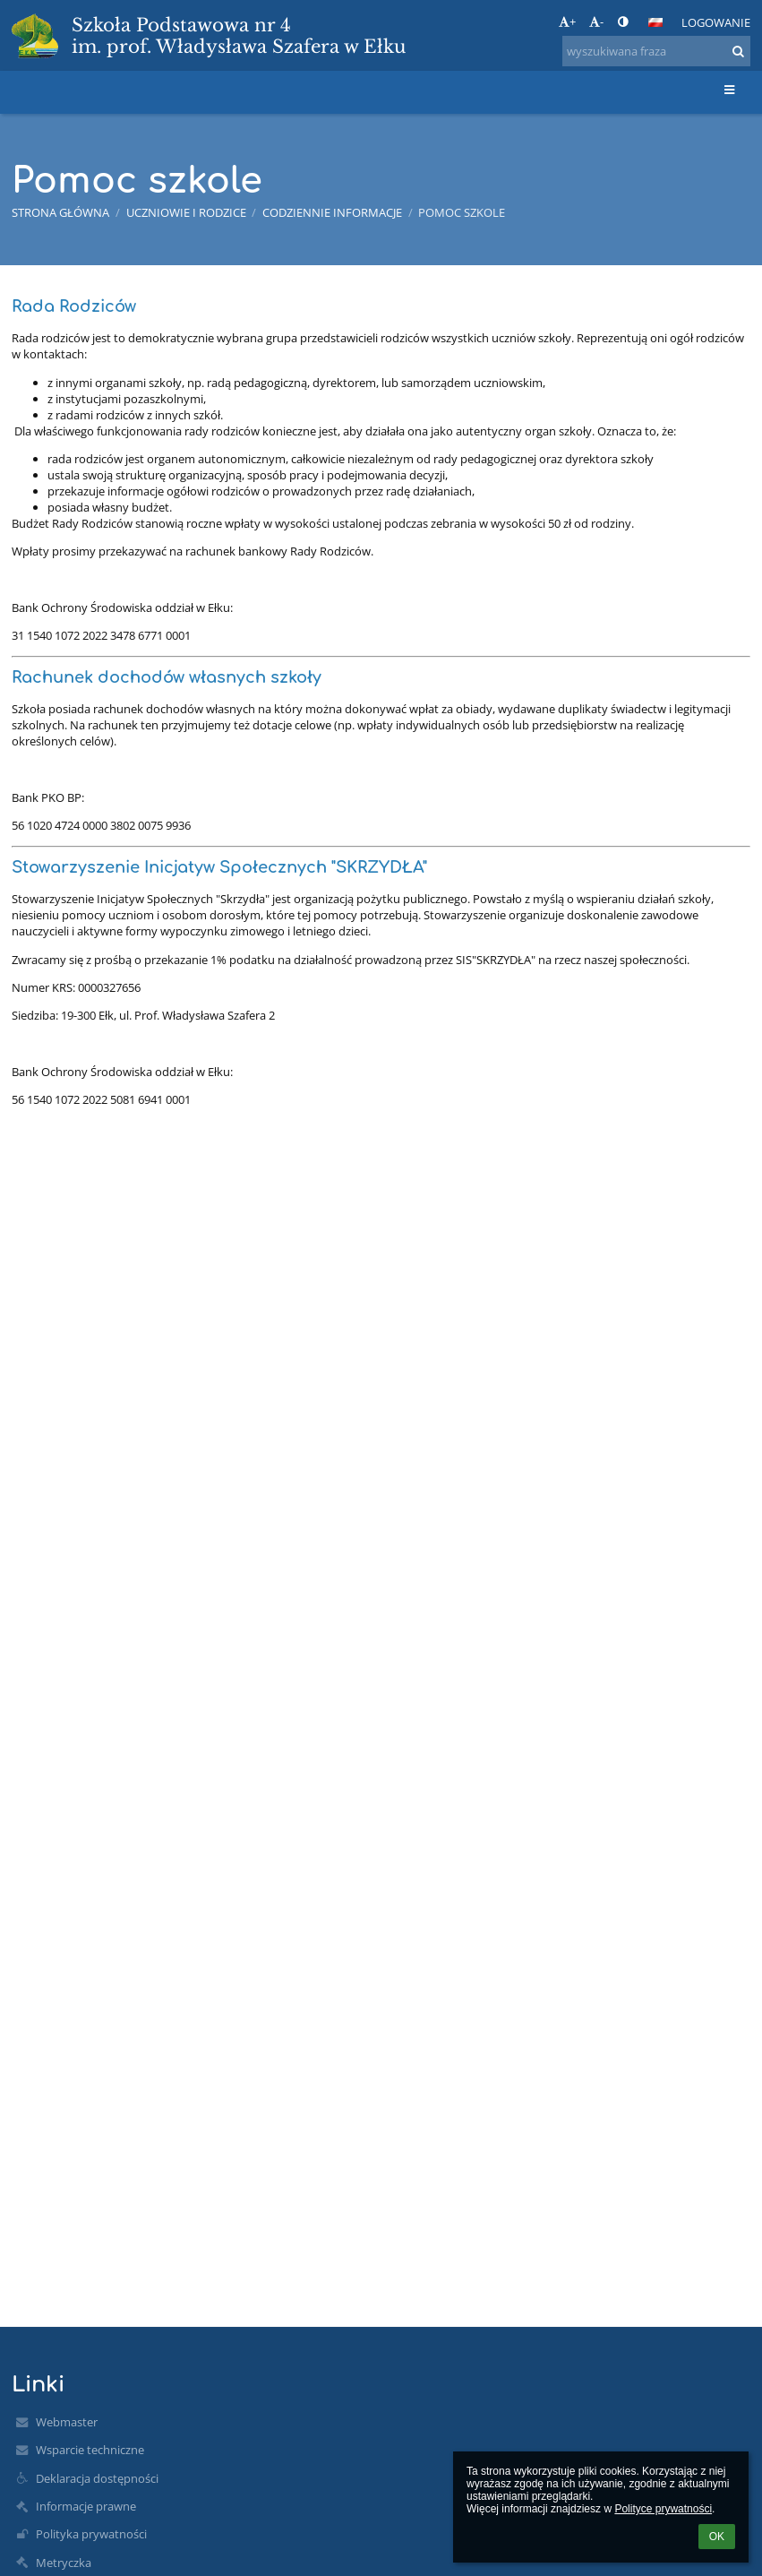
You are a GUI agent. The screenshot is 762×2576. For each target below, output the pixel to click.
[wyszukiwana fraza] (656, 51)
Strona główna (60, 212)
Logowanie (715, 22)
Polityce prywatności (663, 2509)
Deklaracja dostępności (97, 2478)
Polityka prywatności (91, 2534)
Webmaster (67, 2422)
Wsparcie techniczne (90, 2450)
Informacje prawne (86, 2506)
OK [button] (716, 2536)
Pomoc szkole (461, 212)
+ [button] (567, 21)
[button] (655, 22)
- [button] (596, 21)
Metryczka (63, 2562)
